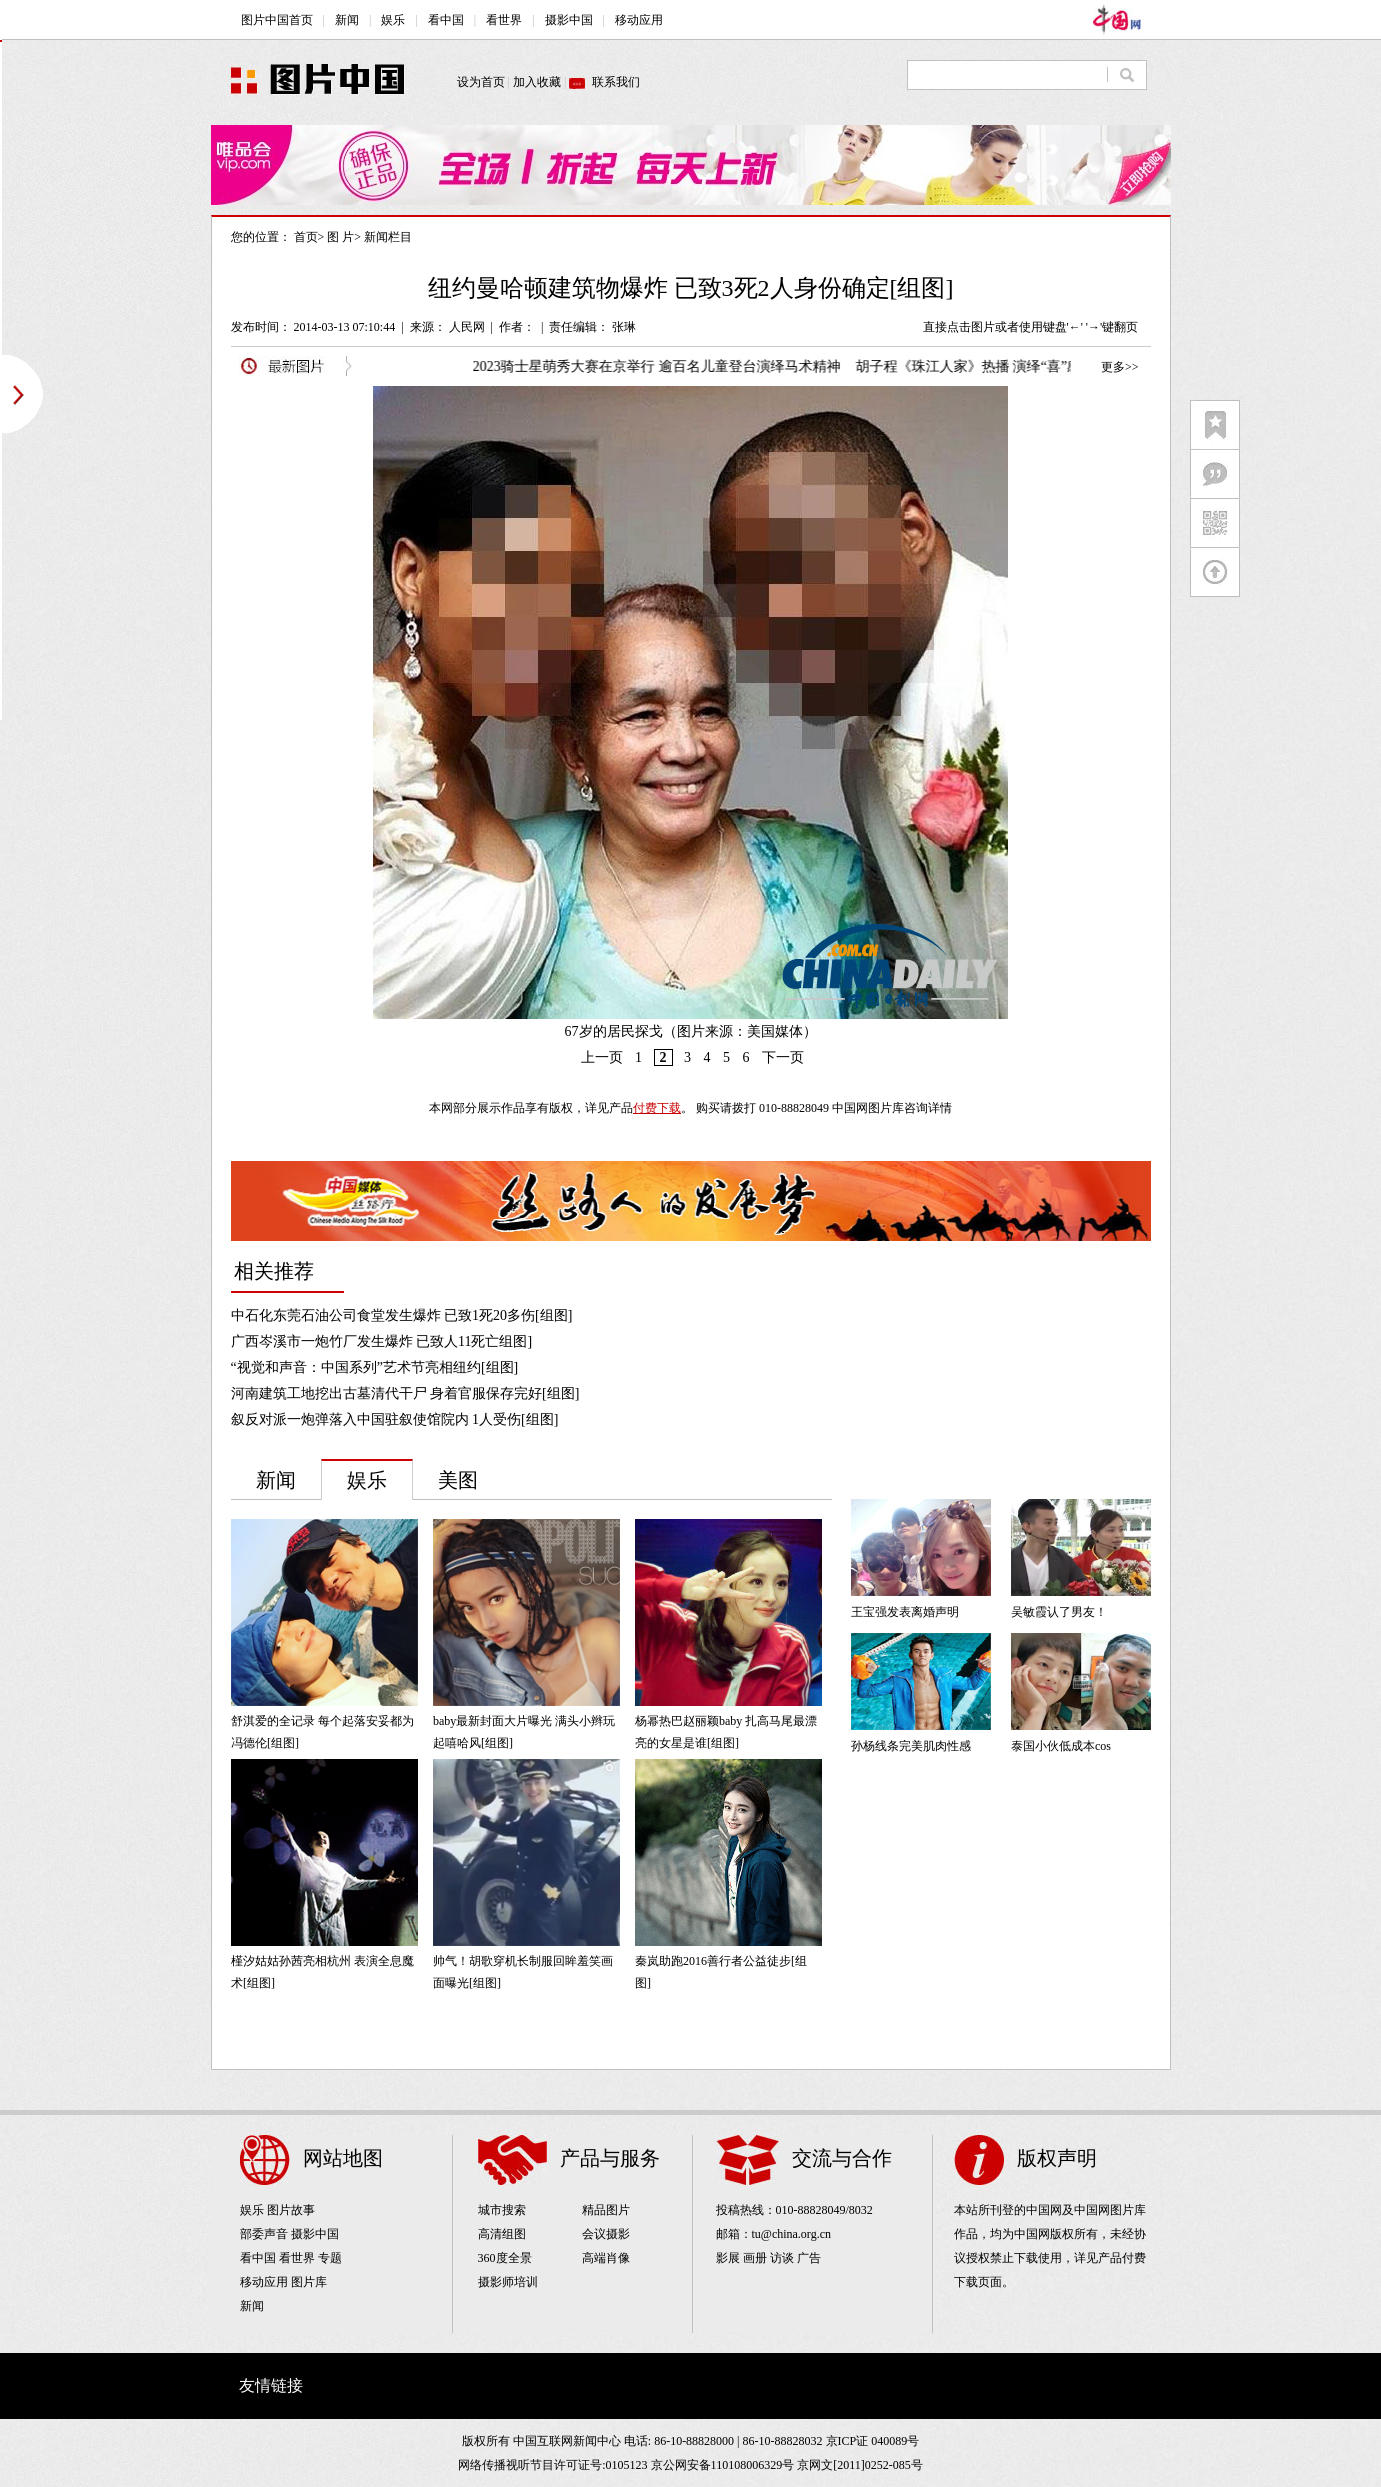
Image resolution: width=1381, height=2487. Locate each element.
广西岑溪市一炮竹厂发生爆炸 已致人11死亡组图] (382, 1341)
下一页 (783, 1057)
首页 (306, 237)
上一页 (602, 1057)
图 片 (340, 237)
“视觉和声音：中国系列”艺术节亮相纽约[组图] (375, 1367)
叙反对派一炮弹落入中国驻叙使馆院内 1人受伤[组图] (395, 1419)
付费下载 (657, 1108)
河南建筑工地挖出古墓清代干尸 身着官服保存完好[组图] (405, 1393)
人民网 (467, 327)
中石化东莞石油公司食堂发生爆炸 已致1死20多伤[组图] (402, 1315)
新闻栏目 (388, 237)
